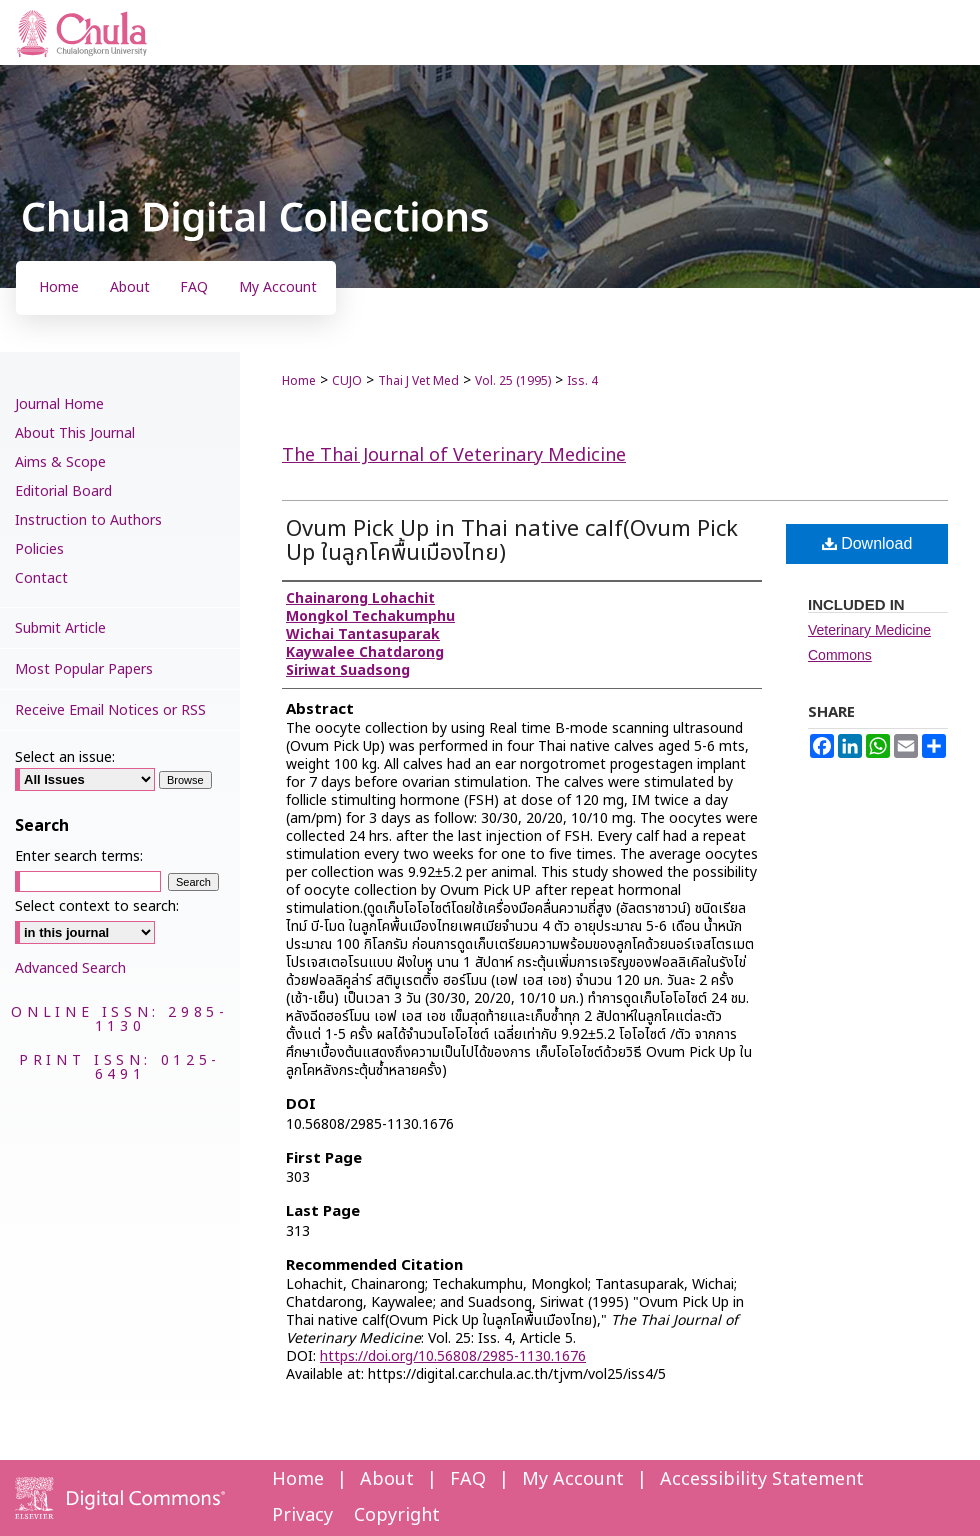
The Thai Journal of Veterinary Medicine (454, 455)
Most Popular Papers (84, 669)
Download (867, 543)
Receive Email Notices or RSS (110, 710)
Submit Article (60, 628)
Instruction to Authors (88, 520)
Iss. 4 (582, 381)
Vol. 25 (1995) (513, 381)
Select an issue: (65, 757)
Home (299, 381)
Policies (39, 549)
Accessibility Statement (762, 1479)
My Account (573, 1479)
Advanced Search (70, 968)
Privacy (302, 1515)
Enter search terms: (79, 856)
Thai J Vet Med (418, 381)
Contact (41, 578)
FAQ (468, 1479)
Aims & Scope (60, 462)
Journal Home (59, 404)
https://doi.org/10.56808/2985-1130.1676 (453, 1356)
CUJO (347, 381)
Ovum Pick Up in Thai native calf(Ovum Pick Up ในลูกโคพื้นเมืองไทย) (512, 541)
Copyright (397, 1515)
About (387, 1479)
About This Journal (75, 433)
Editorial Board (63, 491)
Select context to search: (97, 906)
